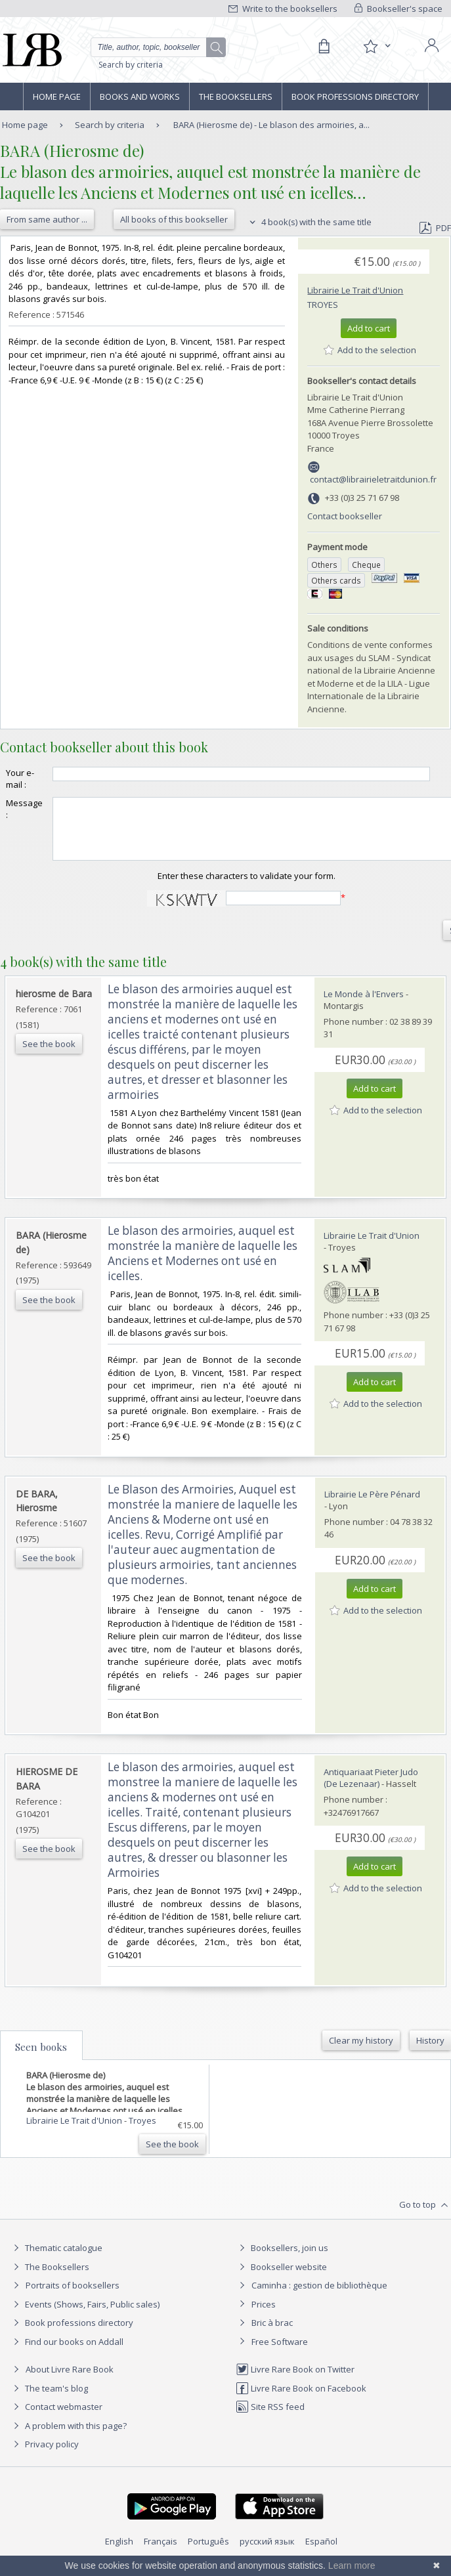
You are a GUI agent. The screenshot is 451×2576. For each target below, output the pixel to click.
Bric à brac (272, 2334)
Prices (263, 2316)
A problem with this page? (68, 2437)
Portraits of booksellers (72, 2297)
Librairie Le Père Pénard (372, 1506)
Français (160, 2553)
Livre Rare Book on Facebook (301, 2400)
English (119, 2553)
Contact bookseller (344, 516)
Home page (57, 96)
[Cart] (323, 46)
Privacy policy (44, 2455)
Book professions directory (355, 96)
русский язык (267, 2553)
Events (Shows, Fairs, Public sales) (85, 2316)
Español (321, 2553)
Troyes (322, 305)
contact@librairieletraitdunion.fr (373, 479)
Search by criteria (130, 64)
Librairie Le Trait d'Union (355, 290)
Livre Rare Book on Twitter (295, 2381)
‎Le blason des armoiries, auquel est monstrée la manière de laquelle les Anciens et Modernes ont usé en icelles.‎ (202, 1265)
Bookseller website (281, 2278)
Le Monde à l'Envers (364, 1006)
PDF (435, 228)
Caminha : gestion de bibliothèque (319, 2297)
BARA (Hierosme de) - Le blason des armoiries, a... (271, 125)
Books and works (140, 96)
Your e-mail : (20, 778)
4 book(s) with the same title (309, 222)
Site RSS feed (270, 2418)
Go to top (425, 2216)
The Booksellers (235, 96)
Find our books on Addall (66, 2353)
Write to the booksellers (282, 8)
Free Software (279, 2353)
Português (208, 2553)
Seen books (41, 2058)
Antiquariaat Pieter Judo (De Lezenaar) (371, 1789)
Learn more (352, 2565)
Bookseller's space (398, 8)
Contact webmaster (56, 2418)
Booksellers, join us (282, 2259)
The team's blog (49, 2400)
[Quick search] (158, 47)
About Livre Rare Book (70, 2381)
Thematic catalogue (56, 2259)
